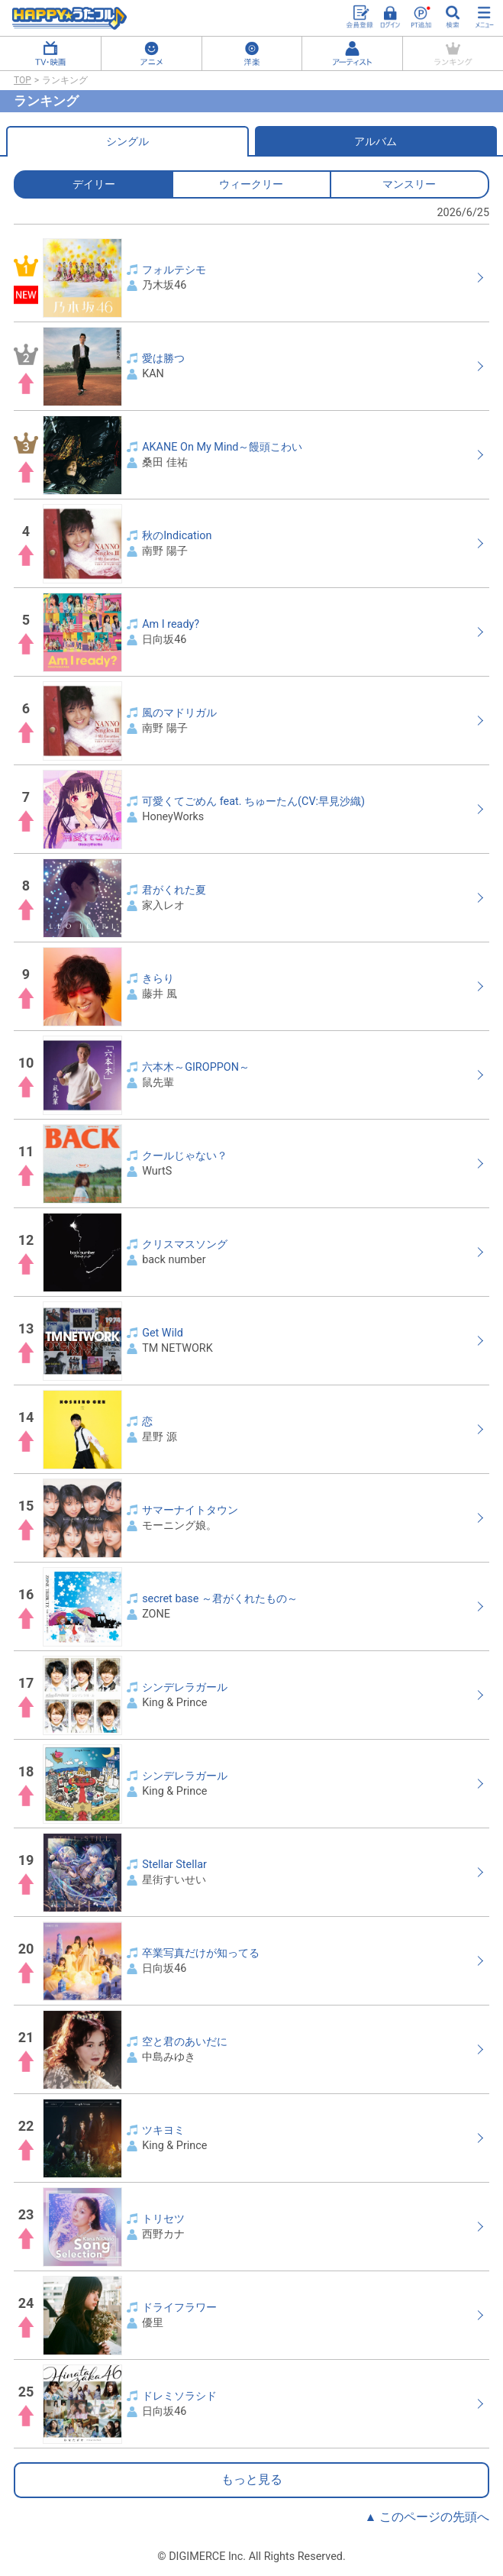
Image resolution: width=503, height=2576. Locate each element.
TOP (22, 80)
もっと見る (251, 2480)
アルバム (375, 141)
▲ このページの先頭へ (427, 2517)
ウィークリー (251, 184)
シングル (127, 141)
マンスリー (409, 184)
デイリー (94, 184)
